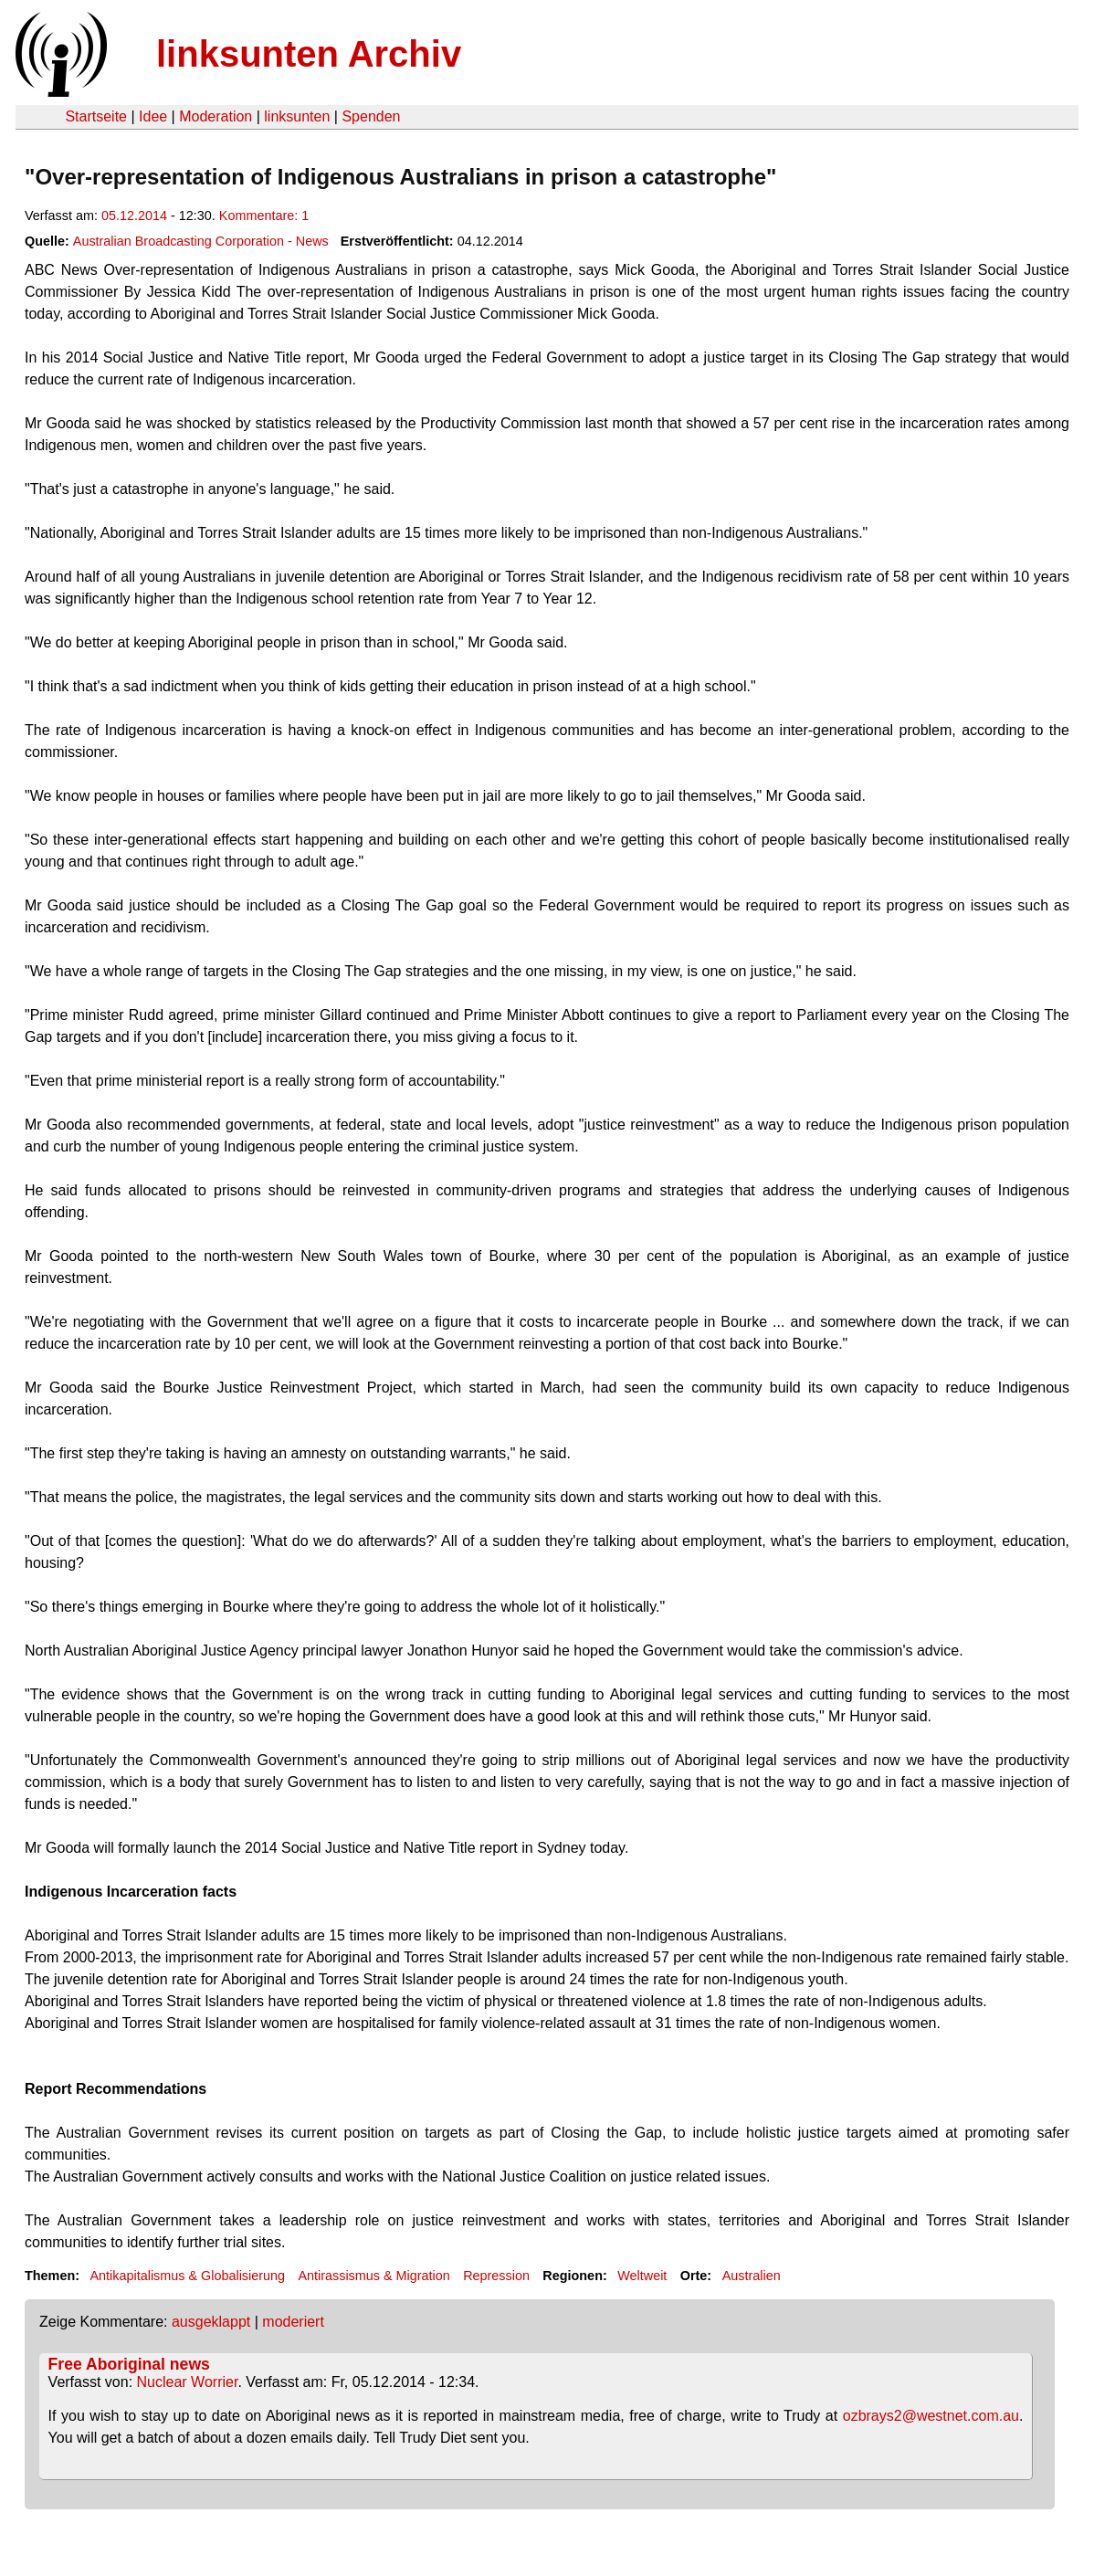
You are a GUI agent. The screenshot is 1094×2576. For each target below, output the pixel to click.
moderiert (293, 2321)
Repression (496, 2275)
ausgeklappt (211, 2321)
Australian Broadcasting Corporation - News (201, 241)
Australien (751, 2275)
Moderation (215, 116)
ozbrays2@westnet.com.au (931, 2416)
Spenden (371, 116)
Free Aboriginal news (129, 2364)
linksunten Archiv (308, 54)
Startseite (96, 116)
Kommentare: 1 (264, 215)
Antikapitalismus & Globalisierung (187, 2275)
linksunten (297, 116)
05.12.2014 (134, 215)
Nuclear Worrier (187, 2382)
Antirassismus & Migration (373, 2275)
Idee (153, 116)
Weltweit (642, 2275)
